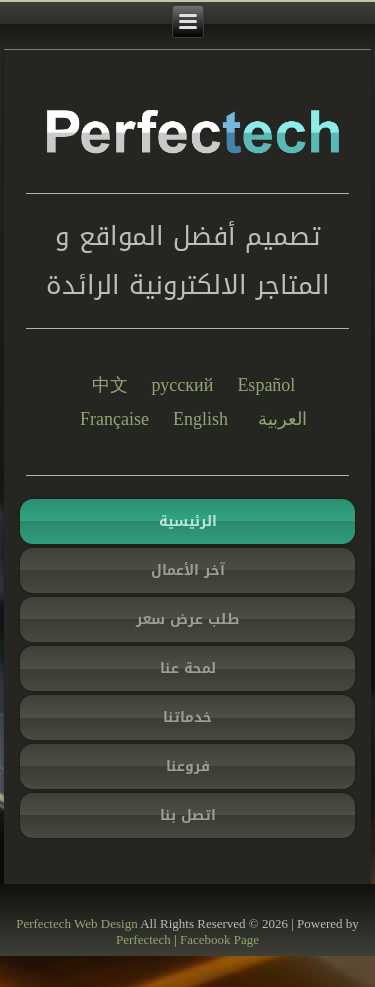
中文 (110, 385)
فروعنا (188, 766)
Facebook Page (219, 939)
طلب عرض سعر (187, 619)
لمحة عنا (188, 668)
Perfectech (43, 923)
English (200, 419)
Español (266, 385)
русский (183, 385)
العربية (282, 419)
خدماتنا (187, 717)
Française (114, 419)
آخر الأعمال (188, 570)
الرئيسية (188, 521)
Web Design (106, 923)
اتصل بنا (188, 815)
